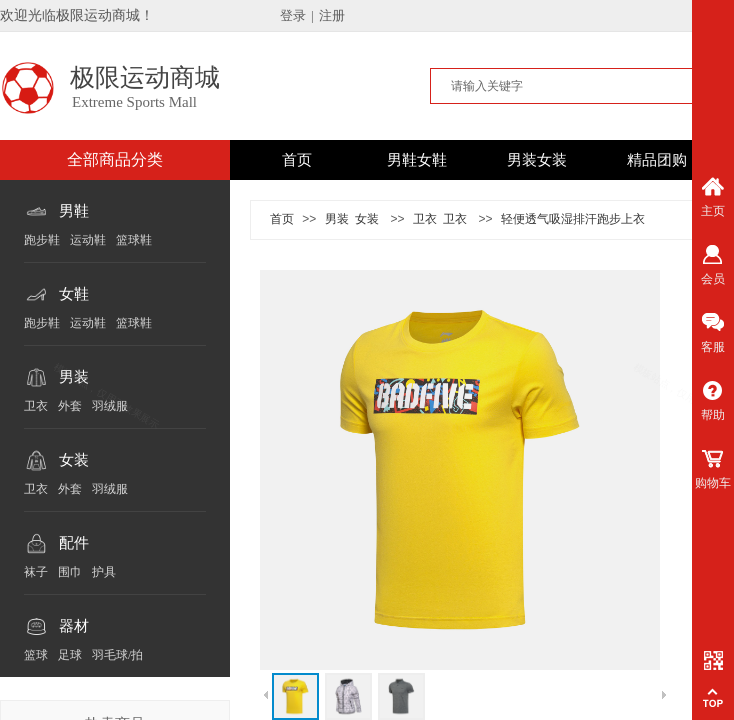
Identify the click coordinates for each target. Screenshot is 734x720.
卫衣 (36, 406)
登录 (293, 15)
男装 (74, 377)
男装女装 (537, 160)
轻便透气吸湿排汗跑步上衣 (573, 219)
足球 (70, 655)
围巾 (70, 572)
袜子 (36, 572)
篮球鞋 (134, 240)
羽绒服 (110, 406)
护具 (104, 572)
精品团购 (657, 160)
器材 (74, 626)
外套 (70, 406)
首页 (297, 160)
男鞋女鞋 (417, 160)
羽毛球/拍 (117, 655)
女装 (74, 460)
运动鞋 (88, 240)
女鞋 (74, 294)
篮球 (36, 655)
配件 (74, 543)
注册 (332, 15)
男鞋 (74, 211)
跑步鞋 (42, 240)
